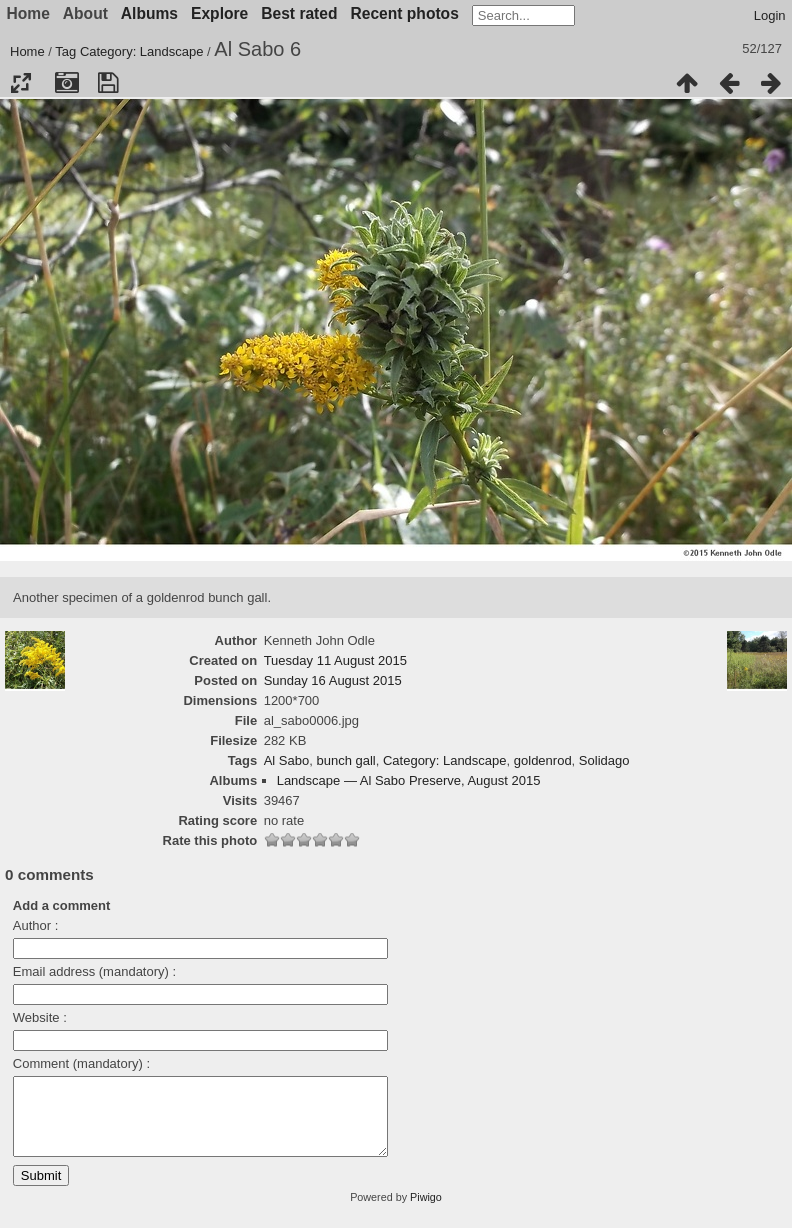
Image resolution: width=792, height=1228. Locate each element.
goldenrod (543, 760)
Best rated (299, 13)
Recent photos (405, 13)
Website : (40, 1017)
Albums (149, 13)
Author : (36, 925)
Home (27, 51)
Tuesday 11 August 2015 (335, 660)
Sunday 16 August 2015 (333, 680)
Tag (65, 51)
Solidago (604, 760)
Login (770, 15)
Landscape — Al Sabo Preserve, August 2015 (409, 780)
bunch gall (345, 760)
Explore (219, 13)
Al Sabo (287, 760)
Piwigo (426, 1212)
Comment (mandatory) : (81, 1063)
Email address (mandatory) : (94, 971)
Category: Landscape (142, 51)
